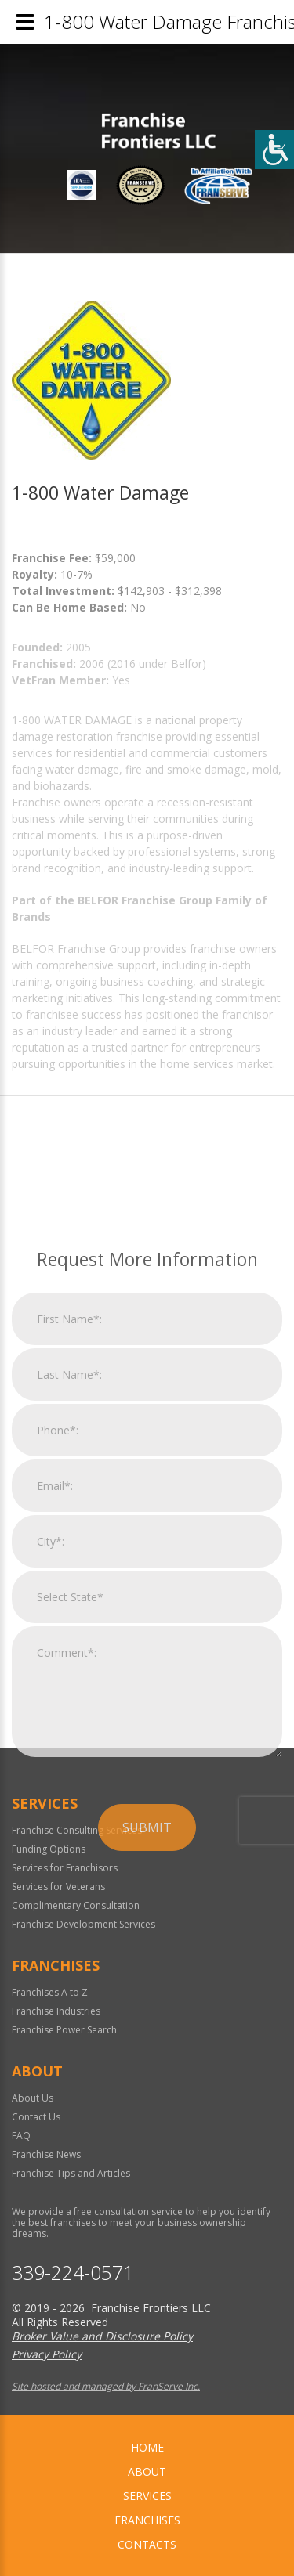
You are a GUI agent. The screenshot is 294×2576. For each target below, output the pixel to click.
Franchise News (46, 2154)
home (147, 2447)
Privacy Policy (47, 2354)
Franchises (147, 2520)
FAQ (21, 2135)
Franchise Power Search (64, 2030)
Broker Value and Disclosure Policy (102, 2336)
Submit (147, 1992)
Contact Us (36, 2116)
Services (147, 2495)
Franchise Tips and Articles (71, 2173)
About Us (32, 2098)
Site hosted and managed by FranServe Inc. (106, 2386)
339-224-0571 (73, 2272)
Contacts (147, 2544)
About (147, 2471)
